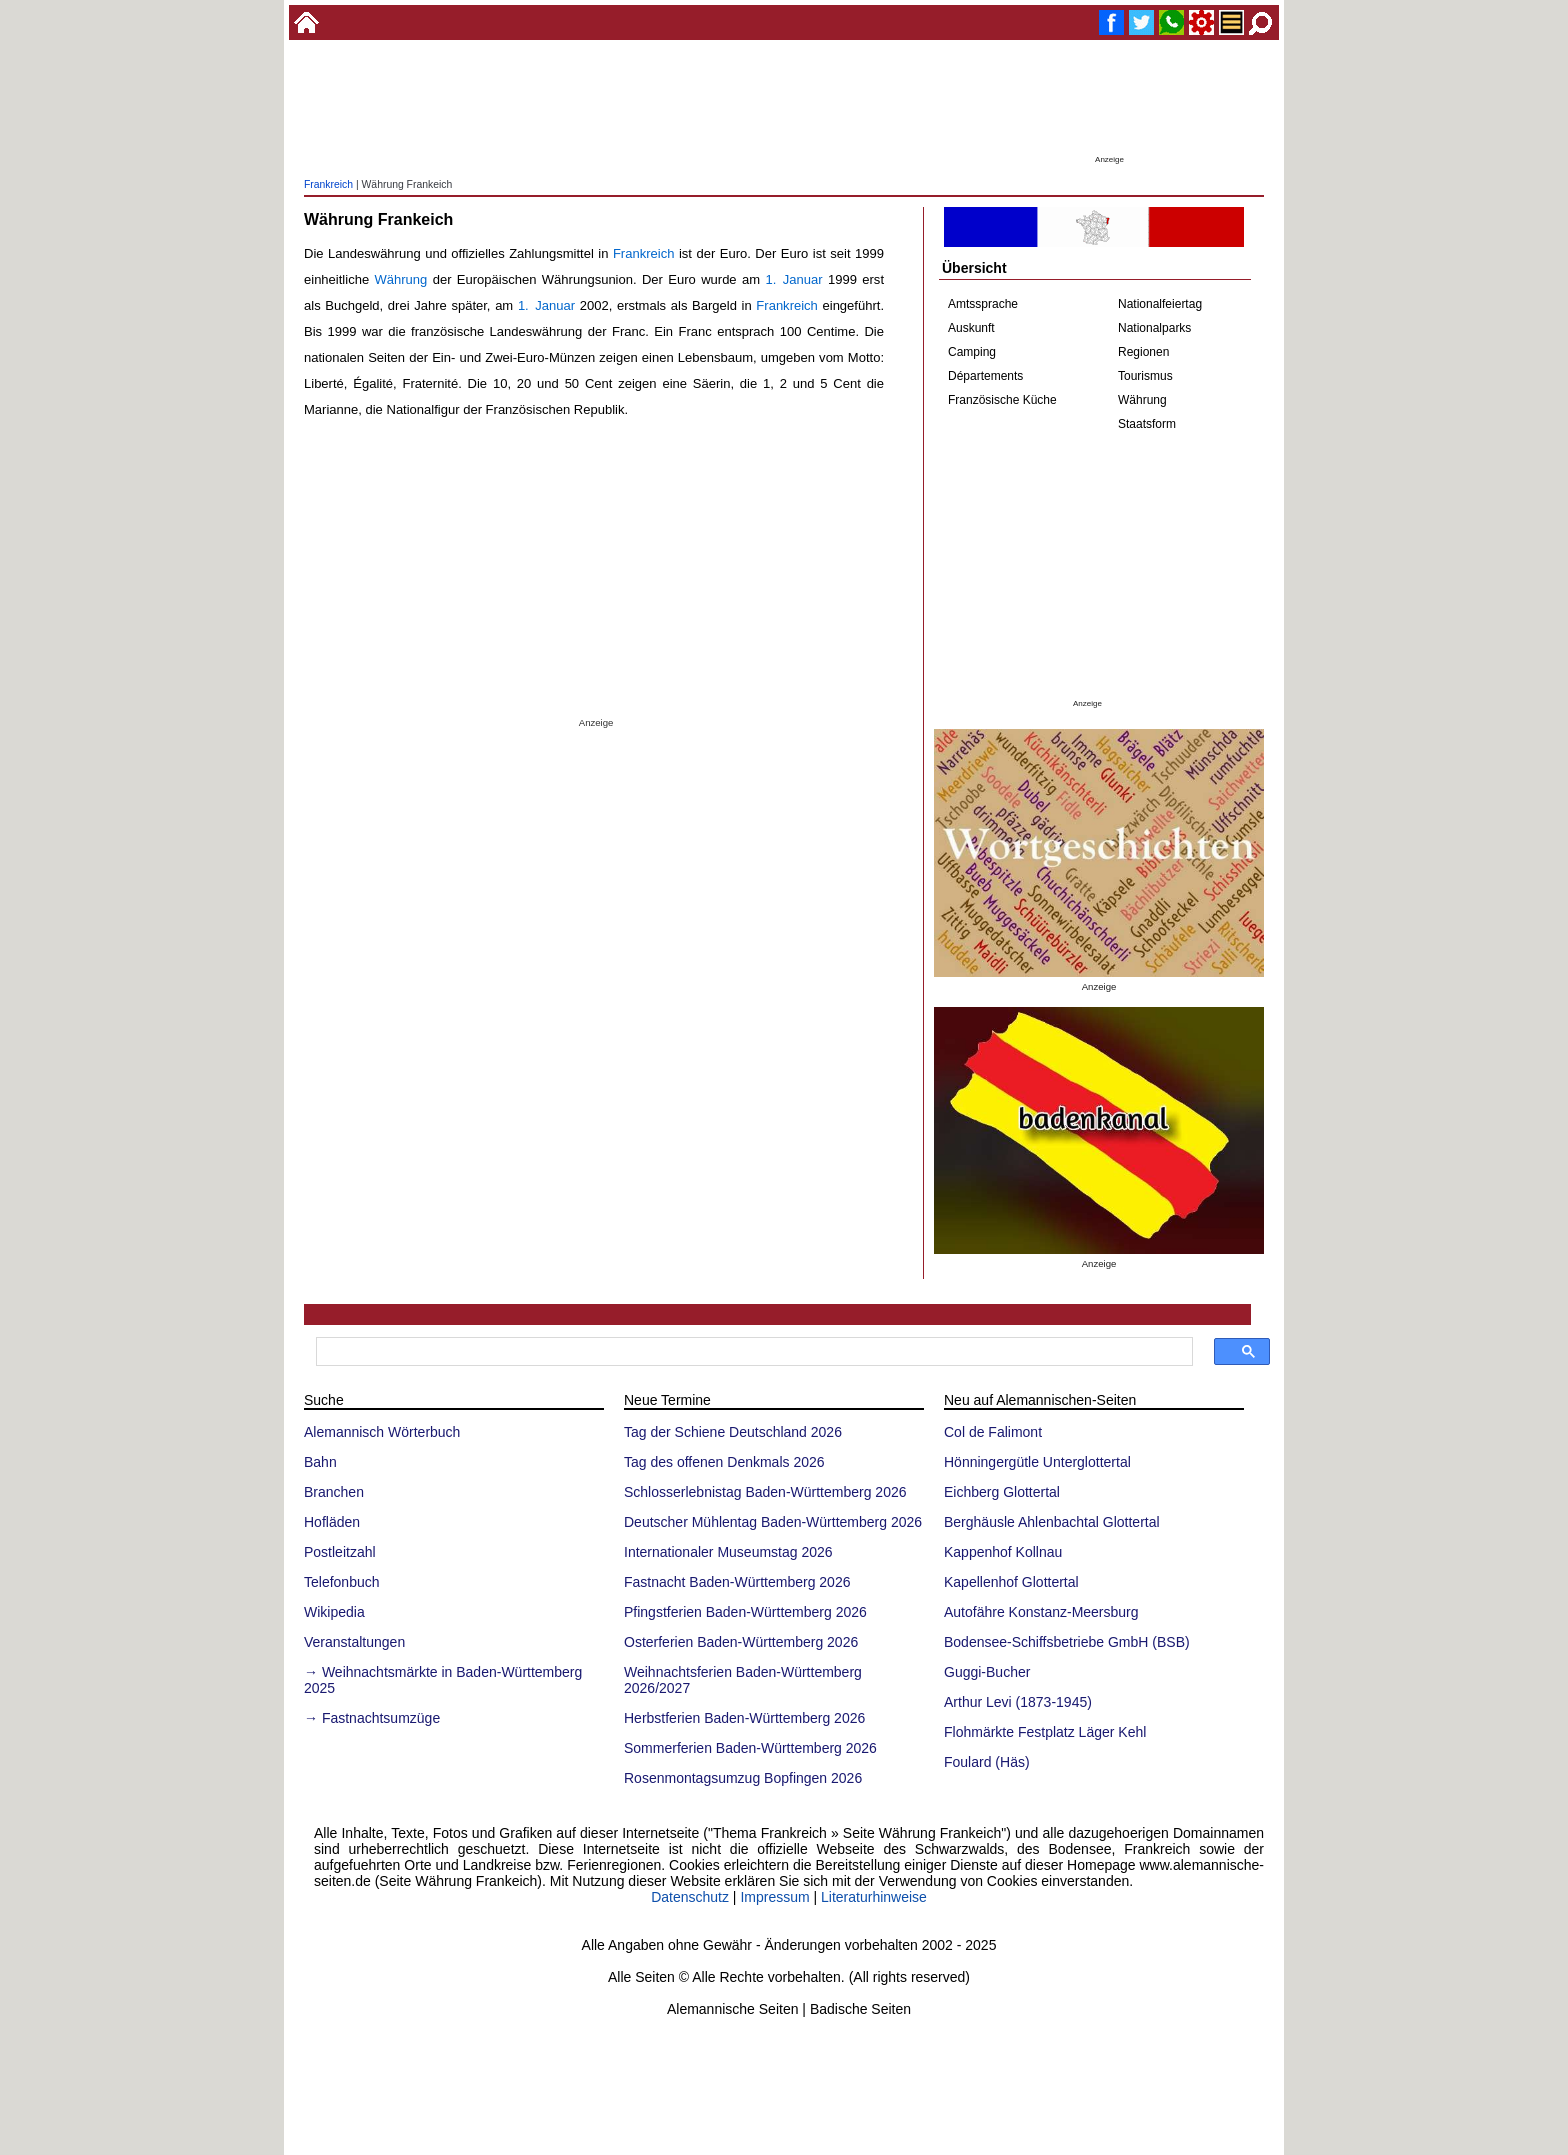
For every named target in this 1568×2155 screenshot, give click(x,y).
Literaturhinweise (874, 1897)
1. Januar (793, 279)
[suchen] (752, 1352)
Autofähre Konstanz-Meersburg (1041, 1612)
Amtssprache (983, 304)
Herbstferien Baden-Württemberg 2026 (744, 1718)
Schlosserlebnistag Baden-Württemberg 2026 (765, 1492)
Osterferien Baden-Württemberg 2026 (741, 1642)
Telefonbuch (342, 1582)
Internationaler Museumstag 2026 (728, 1552)
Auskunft (971, 328)
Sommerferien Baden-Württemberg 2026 (750, 1748)
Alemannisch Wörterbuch (382, 1432)
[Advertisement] (784, 105)
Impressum (774, 1897)
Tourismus (1145, 376)
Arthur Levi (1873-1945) (1018, 1702)
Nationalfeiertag (1160, 304)
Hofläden (332, 1522)
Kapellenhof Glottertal (1011, 1582)
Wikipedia (334, 1612)
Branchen (334, 1492)
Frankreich (328, 184)
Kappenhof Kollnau (1003, 1552)
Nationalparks (1154, 328)
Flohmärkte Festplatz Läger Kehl (1045, 1732)
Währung (401, 279)
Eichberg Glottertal (1002, 1492)
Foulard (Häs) (987, 1762)
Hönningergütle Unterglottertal (1037, 1462)
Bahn (320, 1462)
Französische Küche (1002, 400)
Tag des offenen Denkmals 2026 (724, 1462)
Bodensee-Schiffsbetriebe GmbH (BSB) (1067, 1642)
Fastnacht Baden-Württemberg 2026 (737, 1582)
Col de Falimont (993, 1432)
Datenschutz (690, 1897)
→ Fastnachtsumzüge (372, 1718)
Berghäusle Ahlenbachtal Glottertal (1052, 1522)
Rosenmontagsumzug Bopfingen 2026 (743, 1778)
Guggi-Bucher (987, 1672)
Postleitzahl (340, 1552)
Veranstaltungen (354, 1642)
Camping (972, 352)
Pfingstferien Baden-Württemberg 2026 (745, 1612)
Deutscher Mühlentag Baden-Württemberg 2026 (773, 1522)
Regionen (1143, 352)
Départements (985, 376)
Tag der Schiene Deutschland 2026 (733, 1432)
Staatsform (1147, 424)
